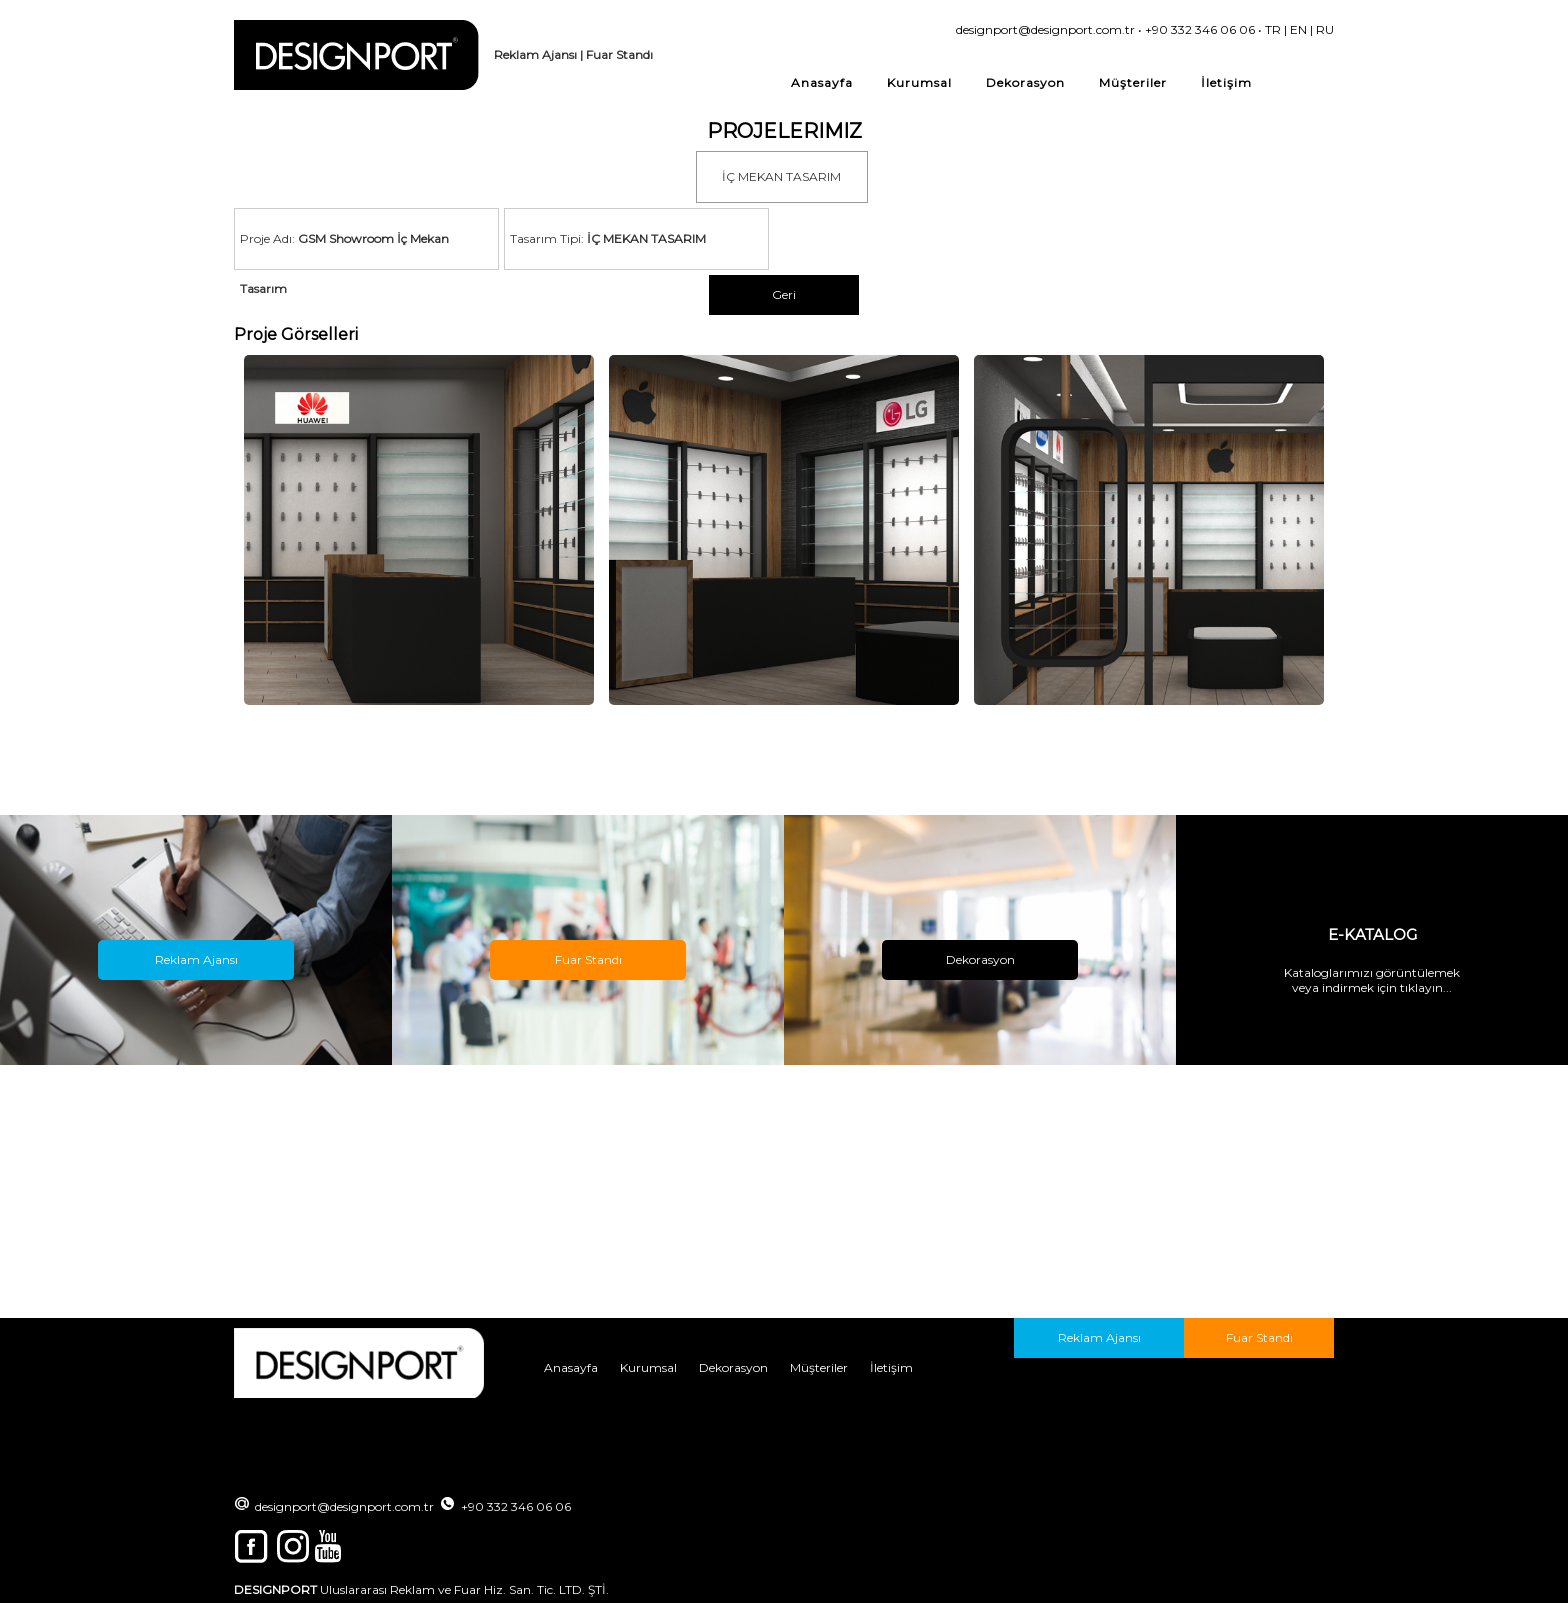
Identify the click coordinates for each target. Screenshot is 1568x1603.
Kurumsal (919, 82)
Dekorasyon (1025, 82)
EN (1298, 29)
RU (1325, 29)
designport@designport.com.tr (1045, 29)
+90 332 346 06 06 (1200, 29)
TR (1273, 29)
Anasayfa (822, 82)
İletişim (1226, 82)
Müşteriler (1133, 82)
